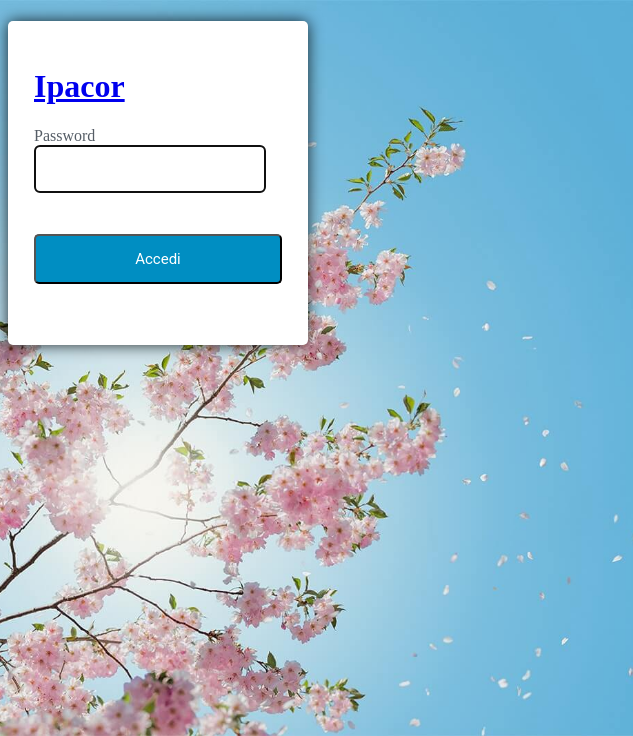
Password (64, 135)
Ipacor (79, 86)
